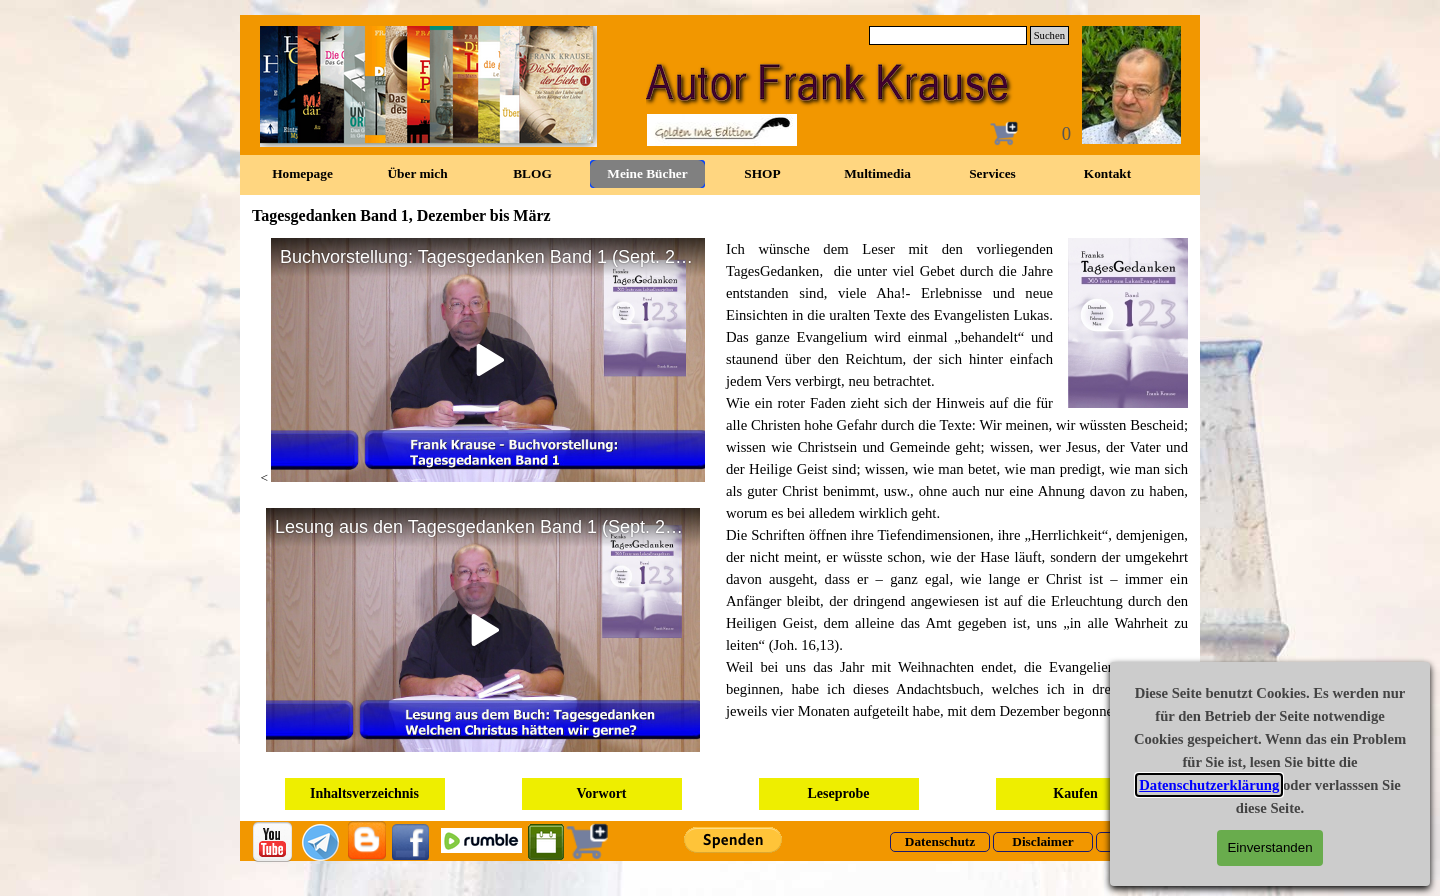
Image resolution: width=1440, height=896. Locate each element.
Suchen (1049, 35)
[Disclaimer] (1043, 842)
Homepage (302, 173)
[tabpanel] (957, 480)
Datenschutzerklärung (1209, 785)
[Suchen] (948, 35)
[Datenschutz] (940, 842)
